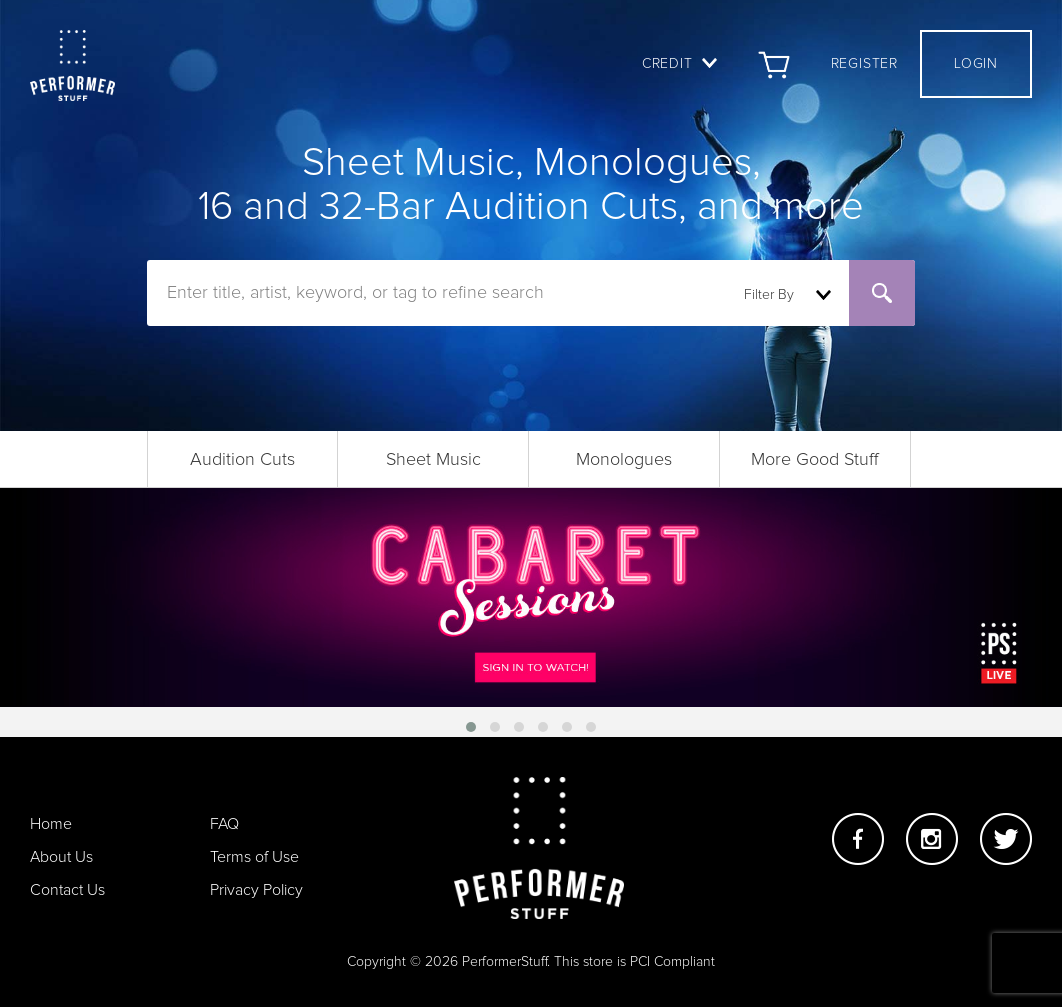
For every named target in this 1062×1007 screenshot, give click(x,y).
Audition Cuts (242, 460)
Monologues (624, 460)
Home (51, 824)
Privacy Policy (256, 890)
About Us (61, 857)
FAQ (224, 824)
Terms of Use (254, 857)
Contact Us (67, 890)
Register (864, 64)
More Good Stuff (815, 460)
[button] (471, 727)
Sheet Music (433, 460)
